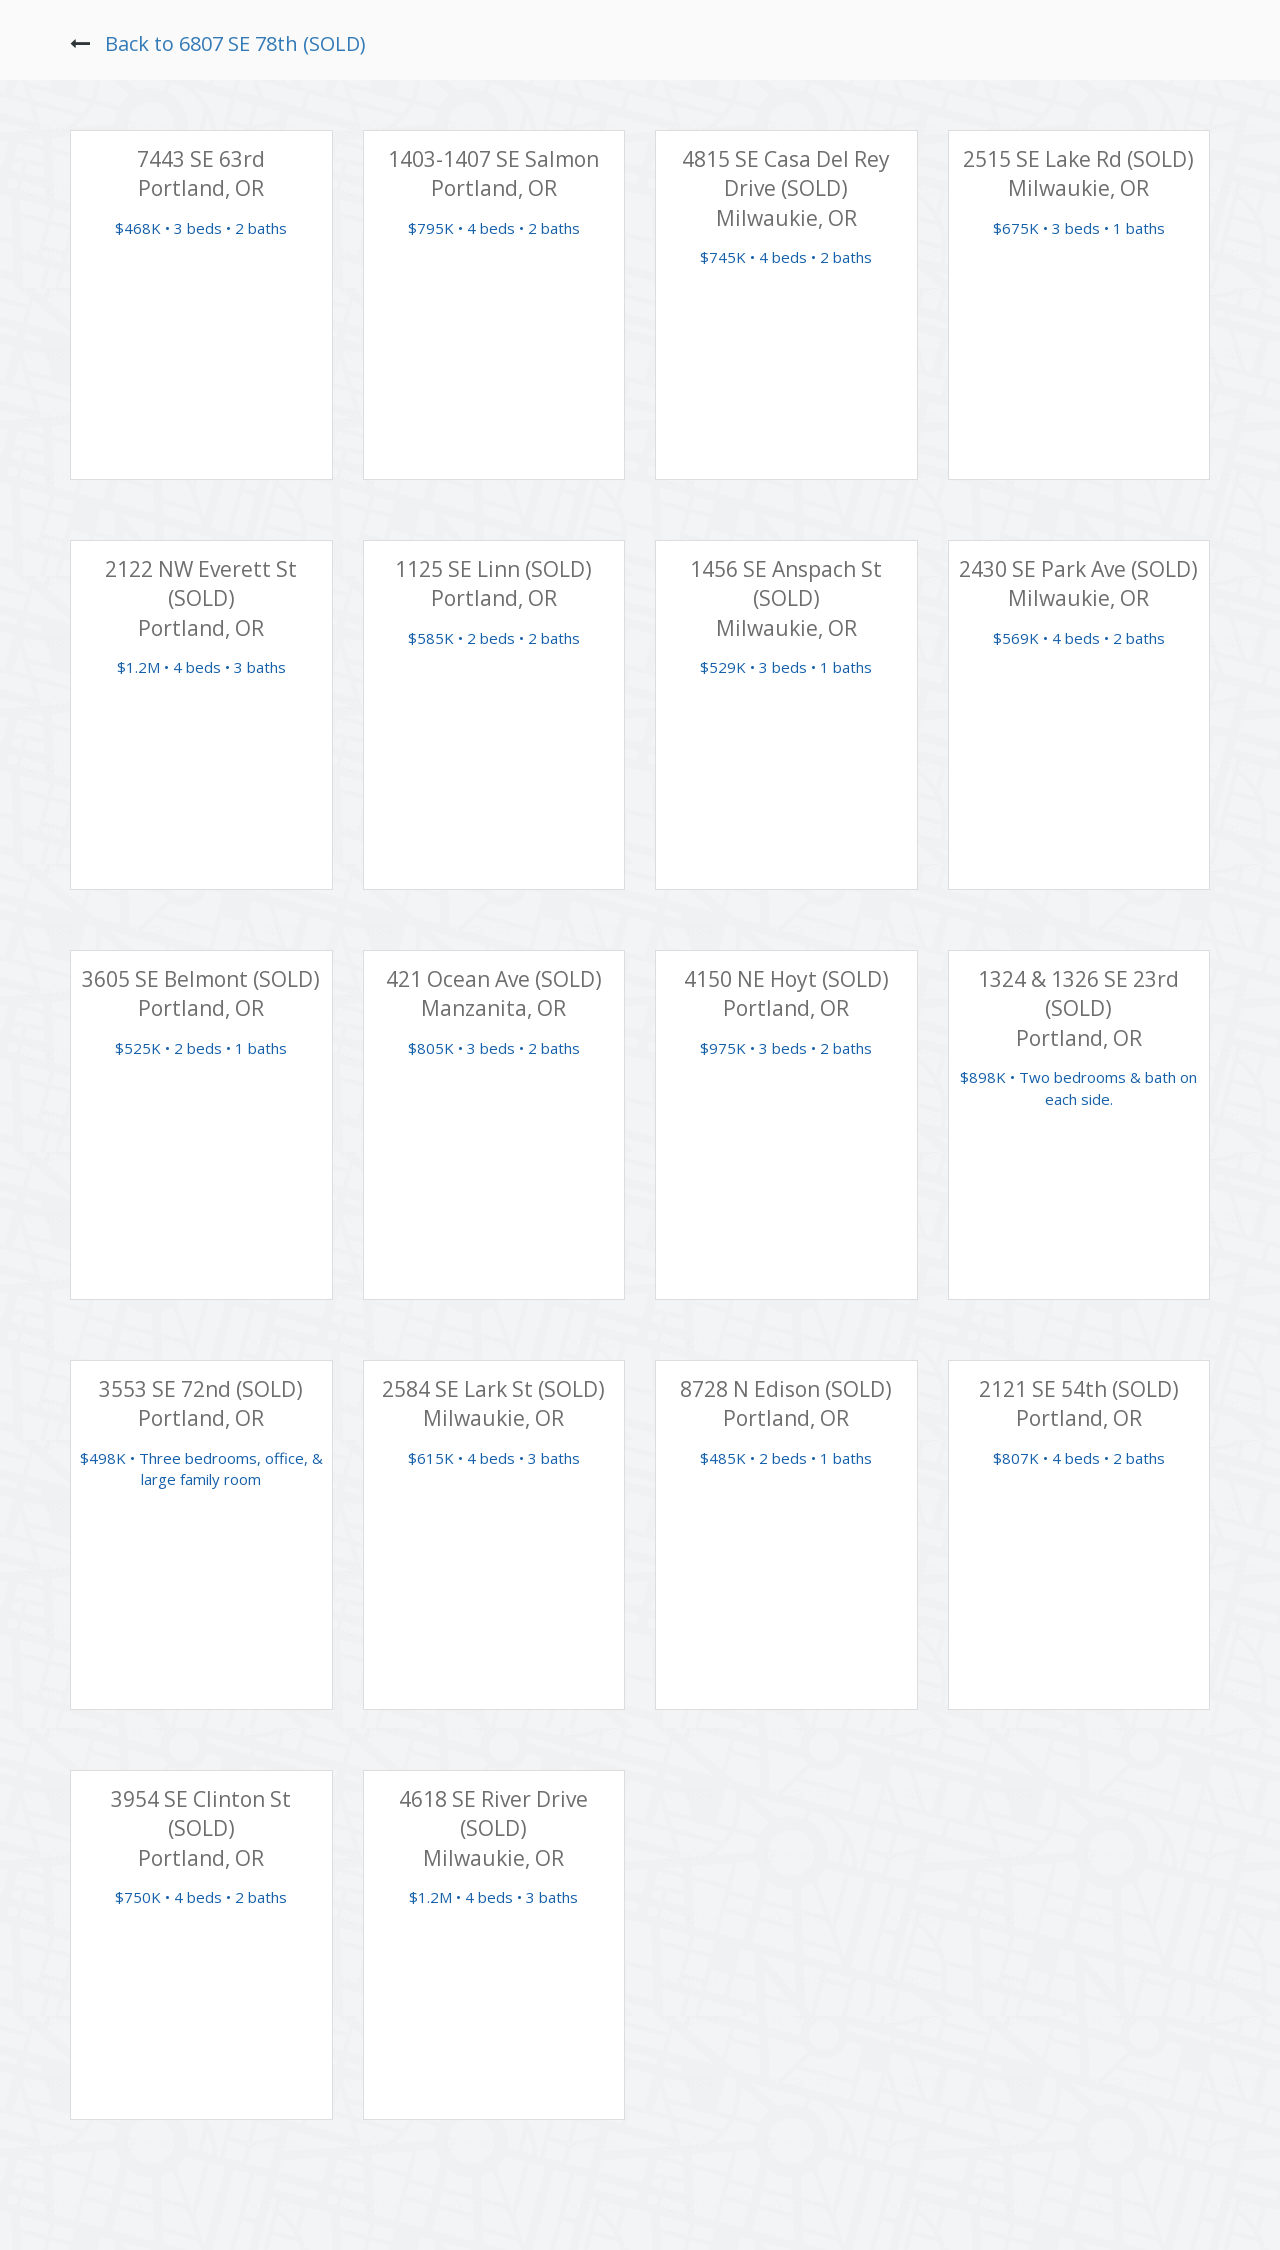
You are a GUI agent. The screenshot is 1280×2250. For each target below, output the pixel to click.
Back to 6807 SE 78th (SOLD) (235, 43)
